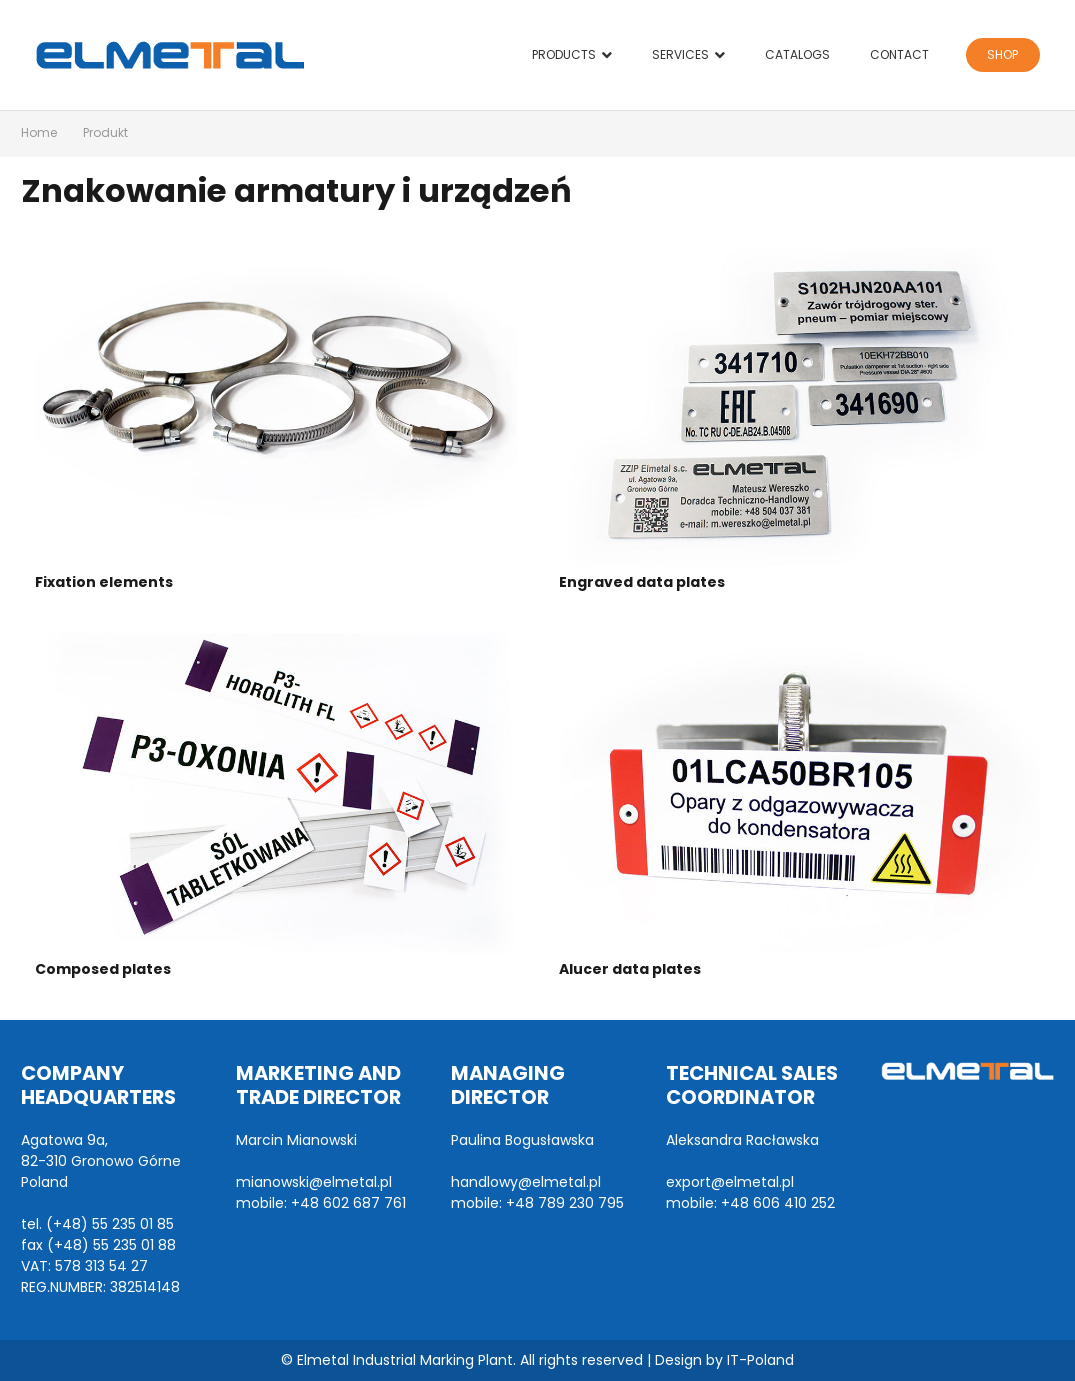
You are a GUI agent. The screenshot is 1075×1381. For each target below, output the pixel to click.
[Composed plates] (276, 793)
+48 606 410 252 (778, 1203)
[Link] (170, 55)
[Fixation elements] (276, 406)
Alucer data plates (630, 969)
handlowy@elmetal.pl (526, 1182)
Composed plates (103, 969)
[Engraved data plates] (800, 406)
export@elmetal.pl (730, 1182)
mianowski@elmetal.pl (314, 1182)
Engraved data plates (642, 582)
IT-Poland (760, 1360)
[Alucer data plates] (800, 793)
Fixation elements (104, 582)
